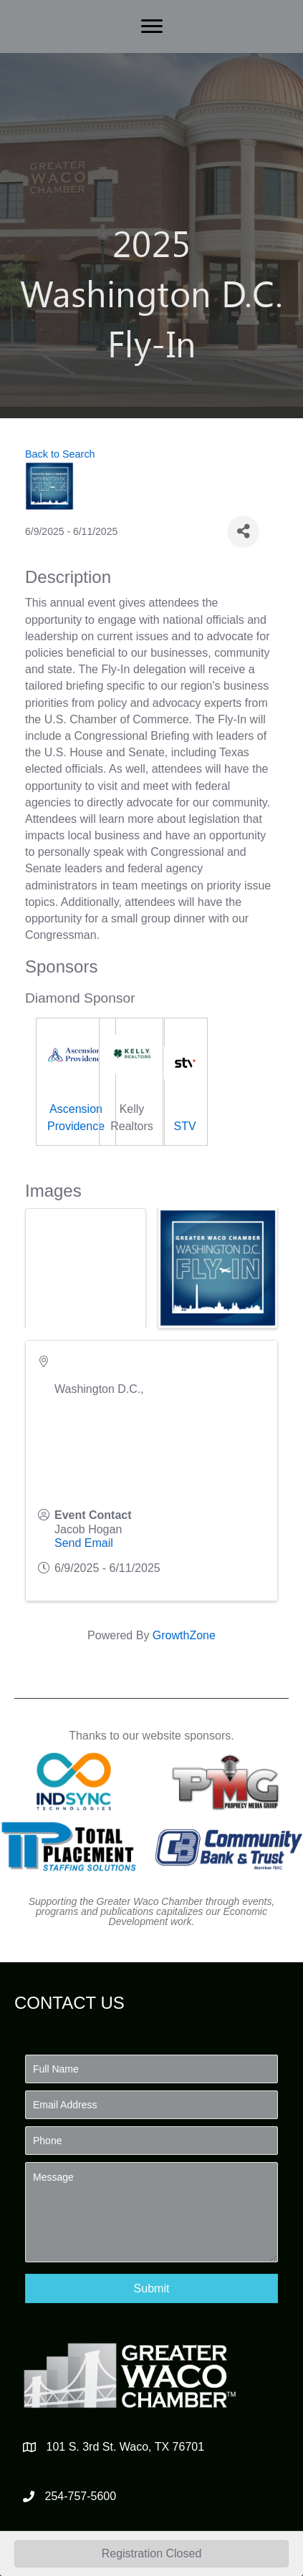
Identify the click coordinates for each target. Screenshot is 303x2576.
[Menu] (151, 26)
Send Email (83, 1543)
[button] (151, 2288)
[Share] (243, 532)
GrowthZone (184, 1635)
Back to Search (60, 454)
